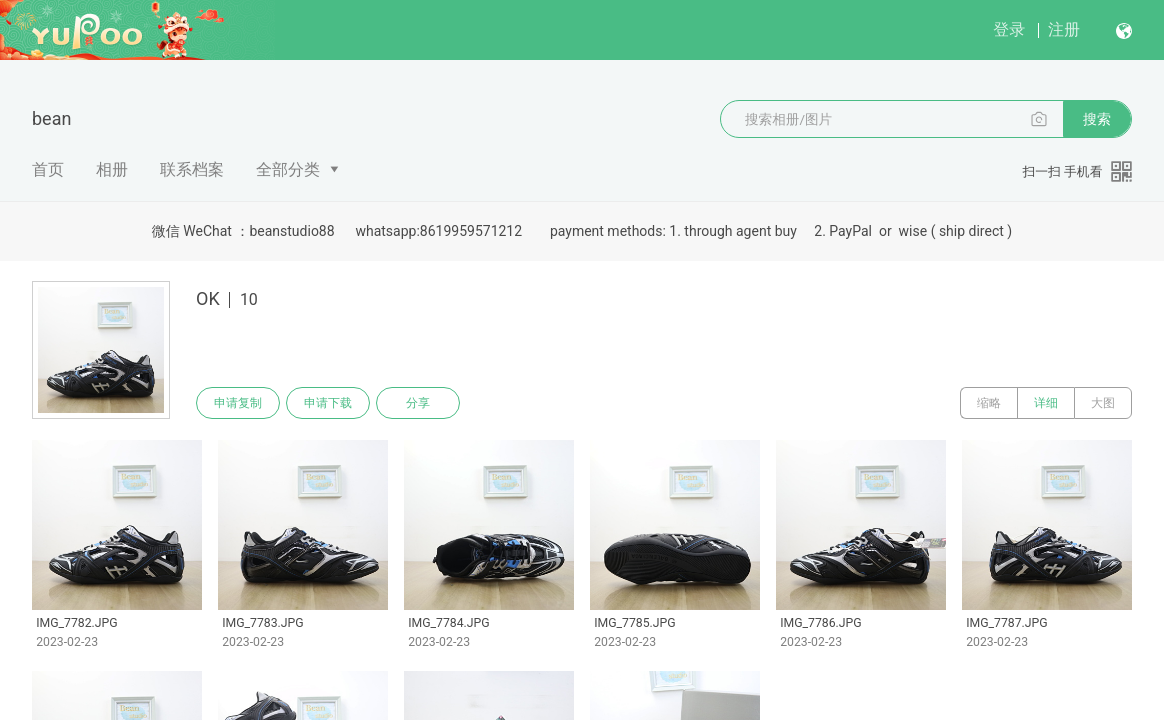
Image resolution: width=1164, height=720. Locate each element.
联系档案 (192, 169)
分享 (418, 403)
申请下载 (328, 403)
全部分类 (288, 169)
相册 (112, 169)
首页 (48, 169)
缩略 (989, 403)
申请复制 (238, 403)
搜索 (1097, 119)
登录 (1009, 29)
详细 (1046, 403)
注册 (1064, 29)
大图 (1103, 403)
